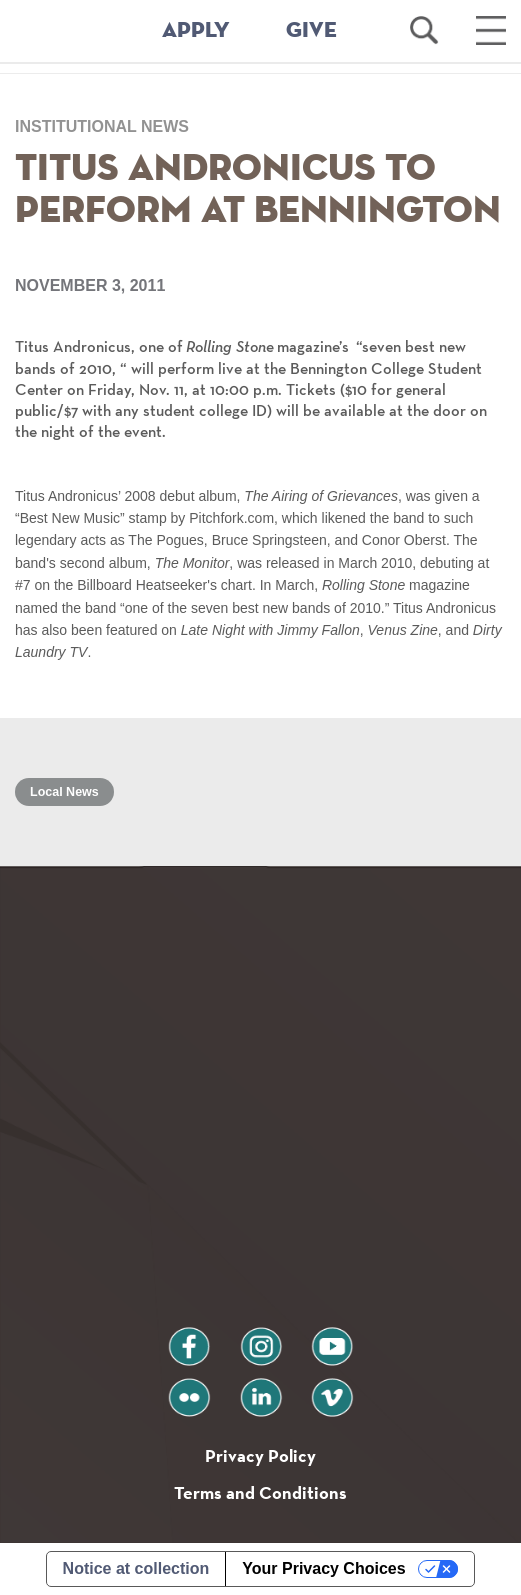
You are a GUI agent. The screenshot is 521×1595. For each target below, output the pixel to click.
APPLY (196, 31)
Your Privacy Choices (323, 1568)
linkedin (261, 1389)
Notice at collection (136, 1568)
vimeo (332, 1389)
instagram (261, 1338)
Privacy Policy (260, 1455)
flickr (188, 1389)
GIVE (311, 31)
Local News (64, 792)
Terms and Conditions (260, 1492)
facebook (189, 1338)
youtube (332, 1338)
